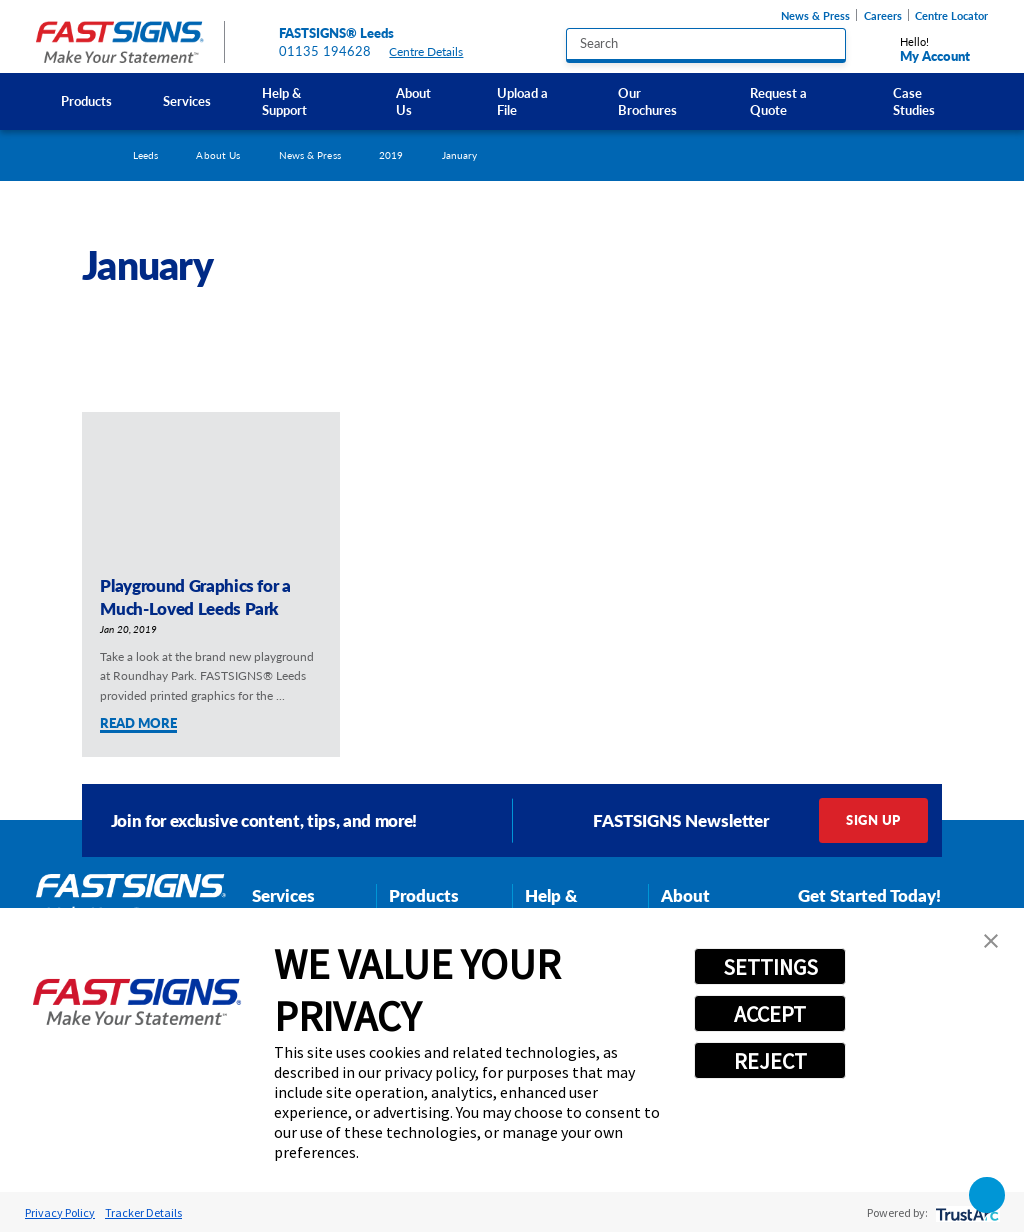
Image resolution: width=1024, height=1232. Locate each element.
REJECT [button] (770, 1061)
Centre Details (434, 52)
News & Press (815, 15)
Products (86, 101)
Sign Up (873, 820)
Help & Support (284, 101)
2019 (391, 155)
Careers (883, 15)
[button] (991, 941)
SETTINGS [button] (770, 967)
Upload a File (522, 101)
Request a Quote (778, 101)
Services (187, 101)
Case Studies (914, 101)
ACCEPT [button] (770, 1014)
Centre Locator (951, 15)
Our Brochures (647, 101)
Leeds (146, 155)
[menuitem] (87, 101)
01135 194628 (325, 51)
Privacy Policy (60, 1212)
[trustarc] (965, 1212)
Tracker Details (143, 1212)
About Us (413, 101)
